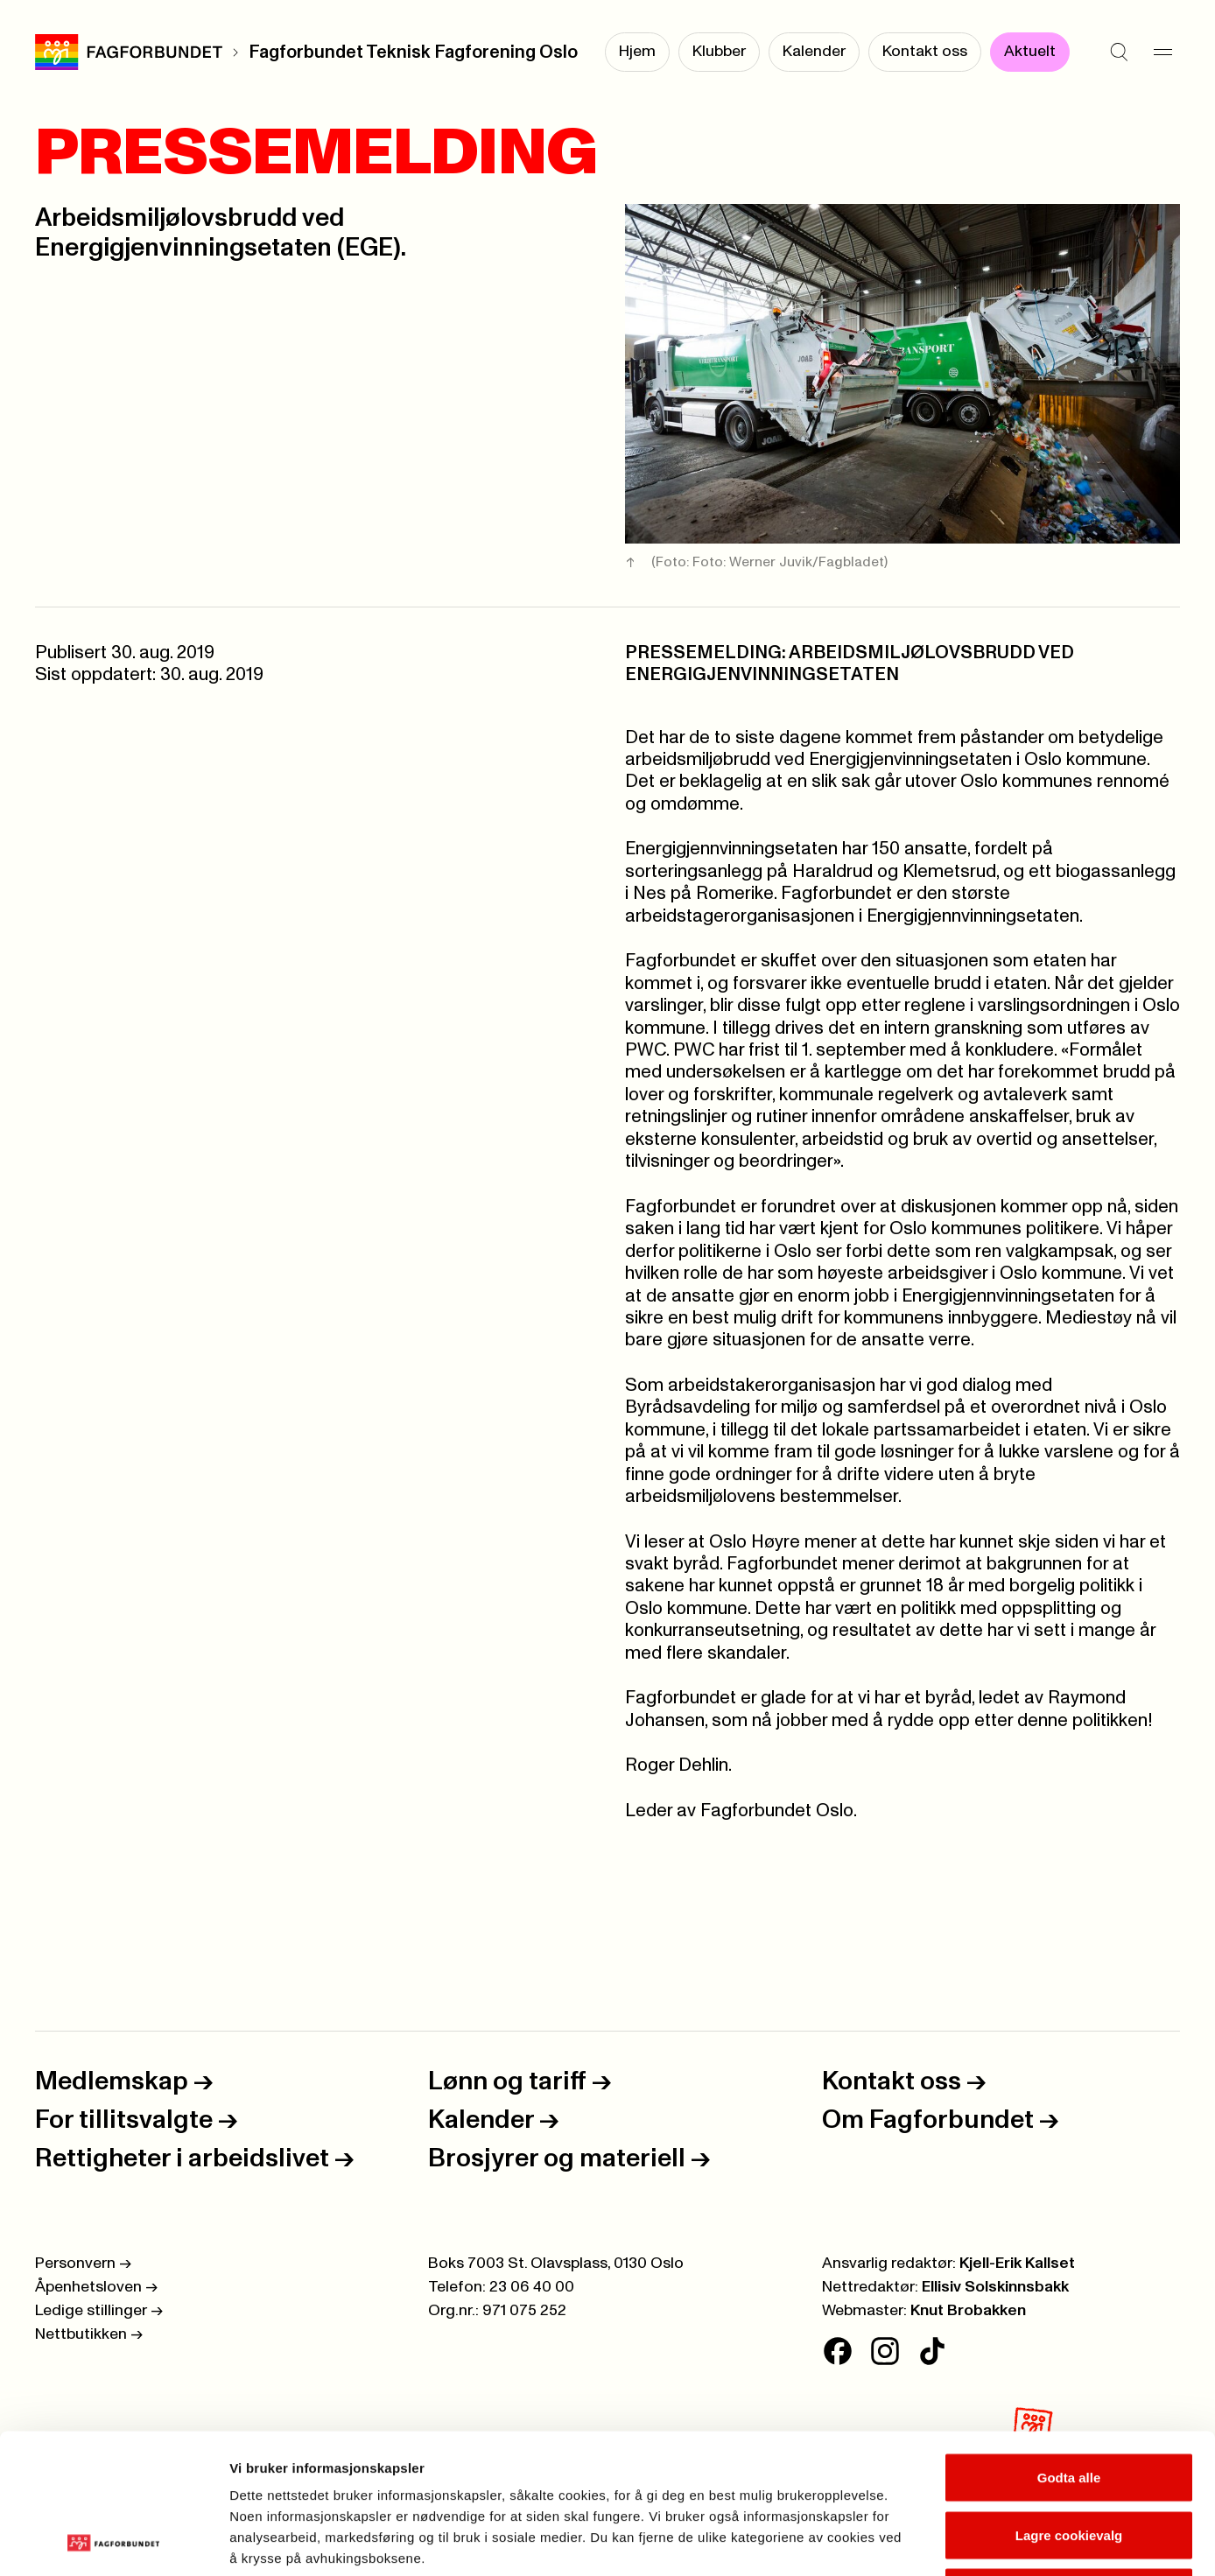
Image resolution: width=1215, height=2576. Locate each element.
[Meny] (1162, 52)
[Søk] (1118, 52)
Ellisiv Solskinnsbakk (995, 2287)
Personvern (83, 2263)
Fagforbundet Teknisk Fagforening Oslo (413, 52)
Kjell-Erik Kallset (1017, 2263)
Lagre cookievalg (1069, 2404)
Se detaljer (941, 2541)
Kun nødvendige (1068, 2460)
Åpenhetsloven (96, 2287)
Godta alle (1069, 2346)
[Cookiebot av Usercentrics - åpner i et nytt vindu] (113, 2542)
